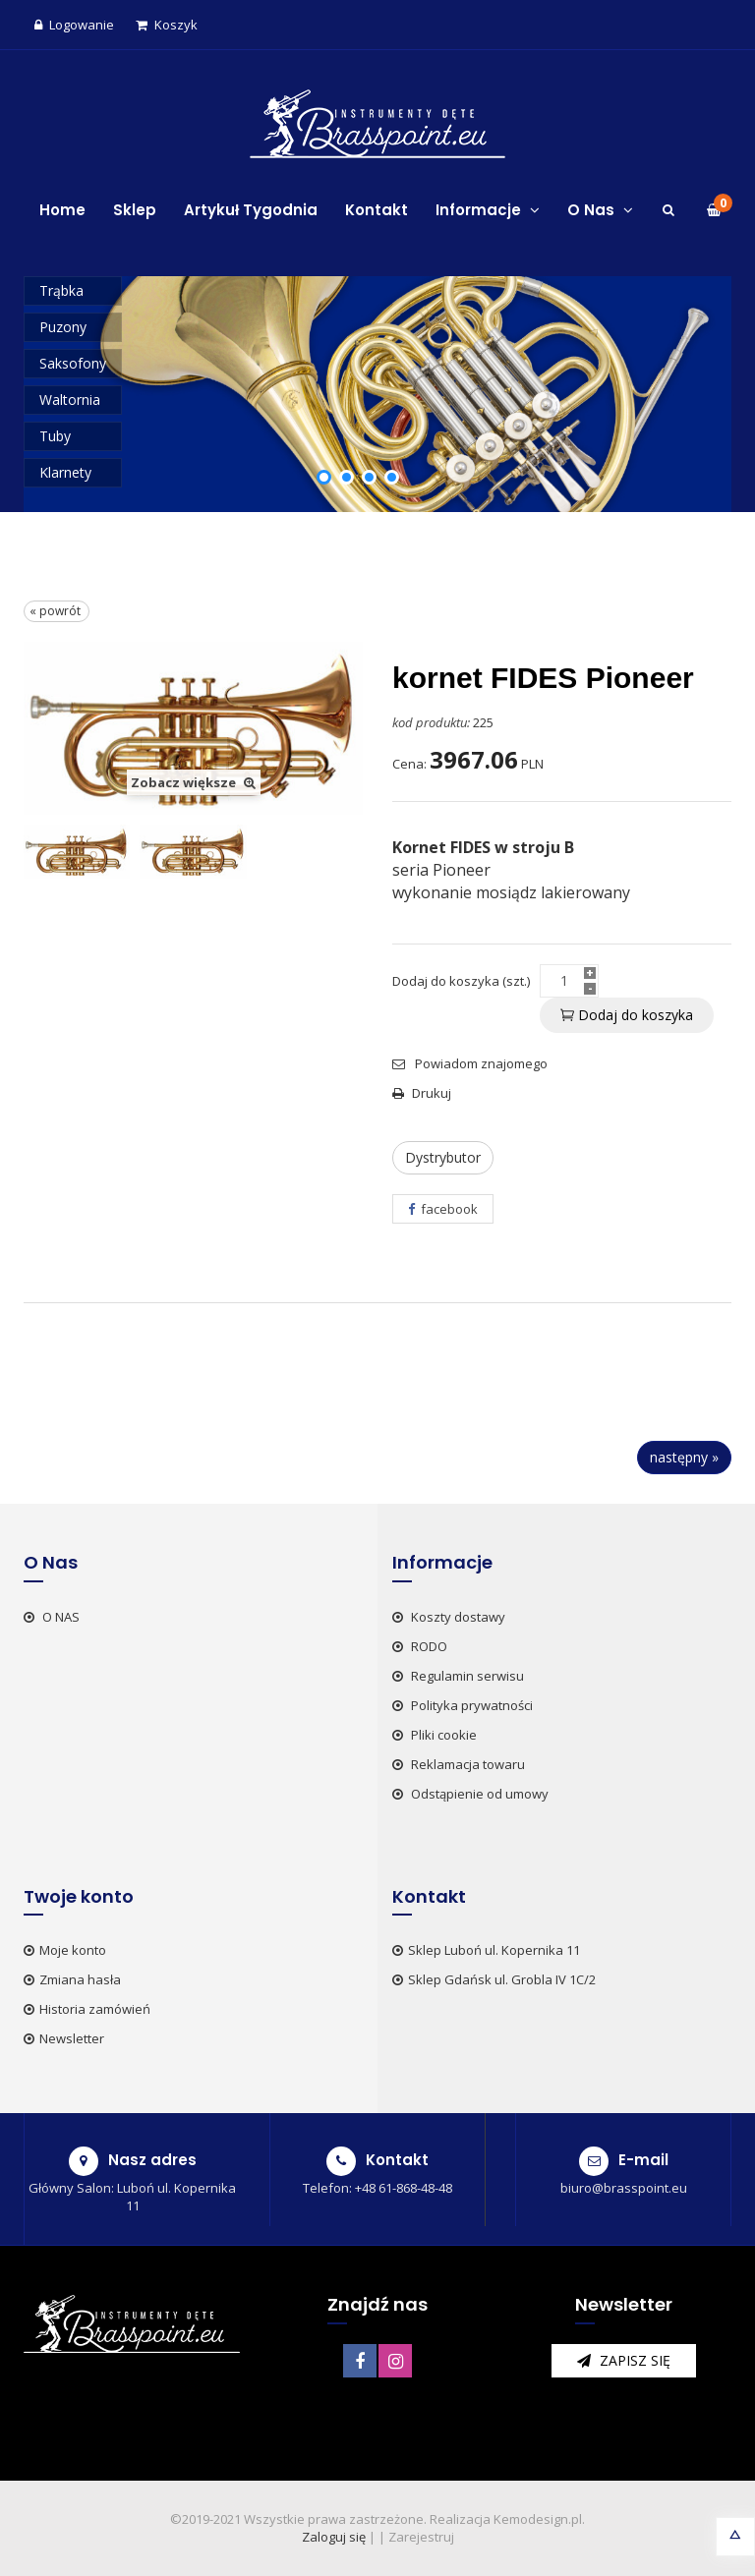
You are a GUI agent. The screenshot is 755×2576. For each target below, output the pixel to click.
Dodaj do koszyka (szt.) (461, 981)
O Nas (600, 210)
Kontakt (376, 210)
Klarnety (65, 472)
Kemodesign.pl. (539, 2519)
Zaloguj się (334, 2537)
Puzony (63, 326)
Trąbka (61, 290)
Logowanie (74, 24)
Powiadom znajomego (470, 1063)
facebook (443, 1209)
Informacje (488, 210)
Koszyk (167, 24)
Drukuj (421, 1093)
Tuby (55, 436)
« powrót (56, 610)
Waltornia (69, 399)
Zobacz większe (193, 782)
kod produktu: (431, 722)
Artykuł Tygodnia (251, 210)
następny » (684, 1457)
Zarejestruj (421, 2537)
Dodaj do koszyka (626, 1014)
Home (62, 210)
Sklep (134, 210)
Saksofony (72, 363)
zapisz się (623, 2360)
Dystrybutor (443, 1157)
